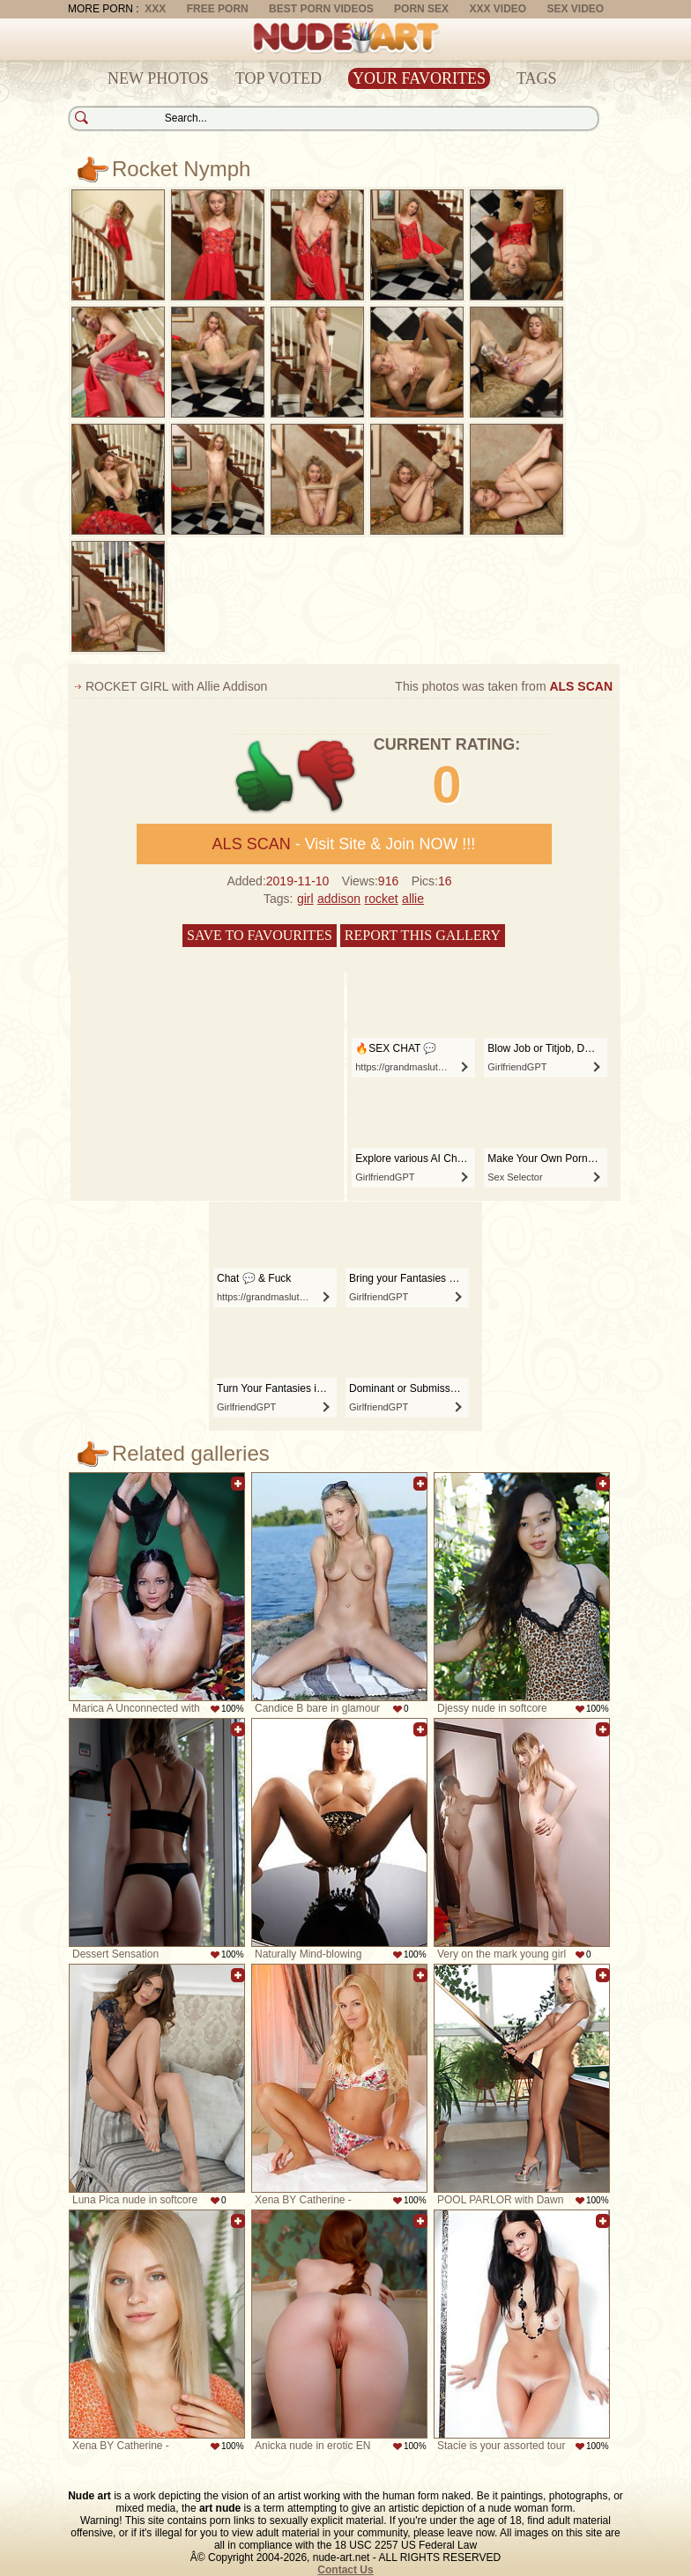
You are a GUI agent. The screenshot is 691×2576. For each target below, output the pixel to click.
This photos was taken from (504, 686)
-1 (327, 776)
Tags (536, 78)
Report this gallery (423, 935)
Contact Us (345, 2570)
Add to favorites (238, 1484)
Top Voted (278, 78)
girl (305, 899)
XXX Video (497, 9)
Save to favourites (259, 935)
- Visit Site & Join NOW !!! (344, 844)
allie (413, 899)
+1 (265, 776)
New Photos (158, 78)
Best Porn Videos (321, 9)
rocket (381, 899)
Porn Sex (421, 9)
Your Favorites (419, 78)
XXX (155, 9)
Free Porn (218, 9)
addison (338, 899)
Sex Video (575, 9)
